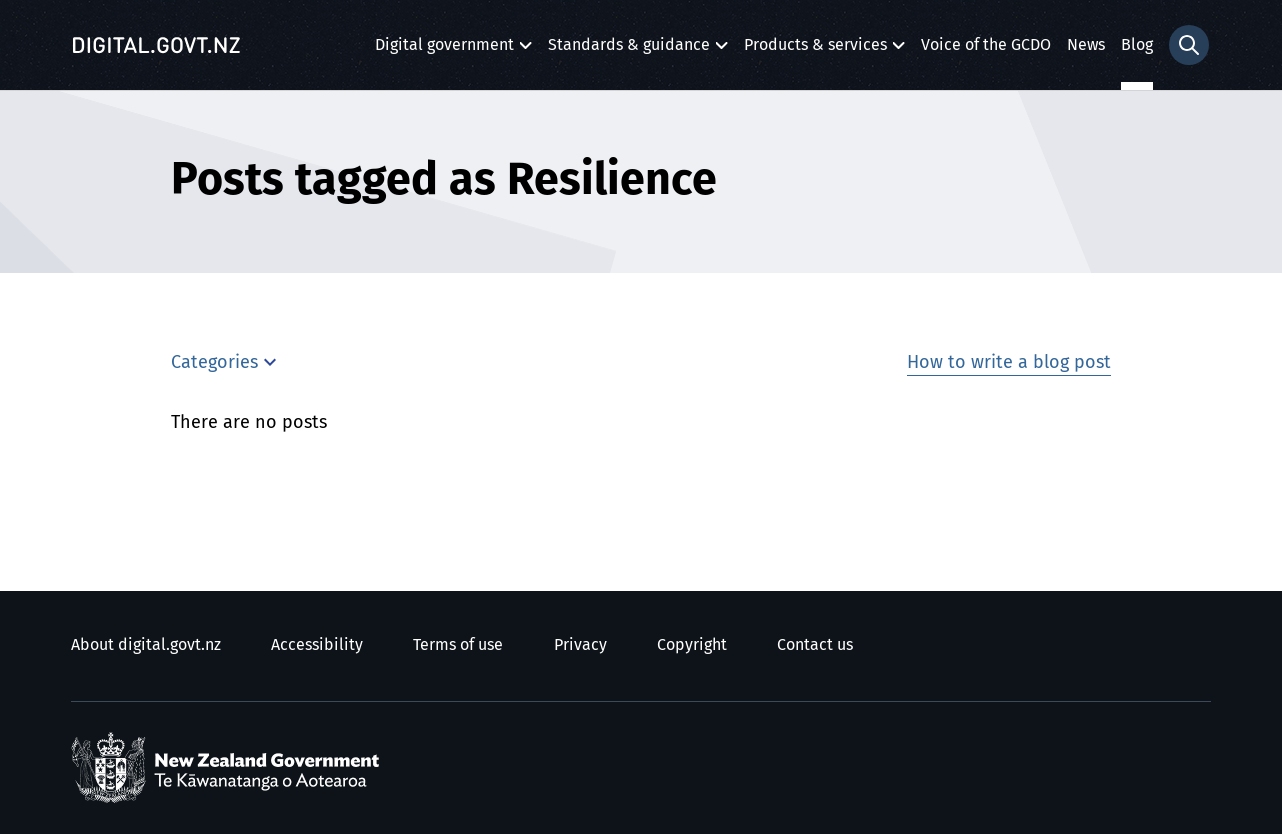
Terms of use (458, 645)
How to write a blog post (1009, 363)
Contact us (815, 645)
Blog (1137, 45)
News (1086, 45)
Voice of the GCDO (986, 45)
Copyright (692, 645)
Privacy (580, 645)
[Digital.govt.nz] (156, 45)
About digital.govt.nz (146, 645)
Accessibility (317, 645)
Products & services (815, 50)
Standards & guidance (629, 50)
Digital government (444, 50)
